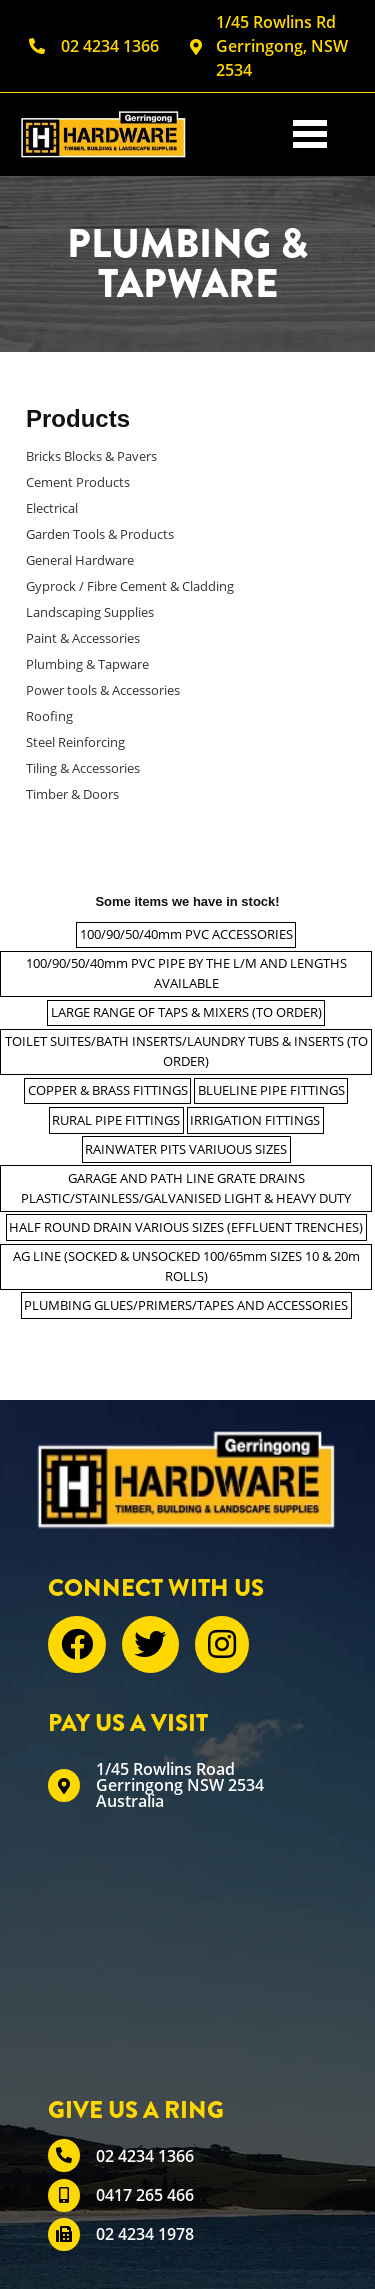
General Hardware (80, 560)
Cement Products (78, 482)
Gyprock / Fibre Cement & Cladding (130, 586)
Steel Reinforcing (75, 742)
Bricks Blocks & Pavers (91, 456)
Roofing (49, 716)
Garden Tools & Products (100, 534)
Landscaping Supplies (90, 612)
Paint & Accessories (83, 638)
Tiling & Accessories (83, 768)
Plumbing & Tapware (87, 664)
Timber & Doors (72, 794)
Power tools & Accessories (103, 690)
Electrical (52, 508)
